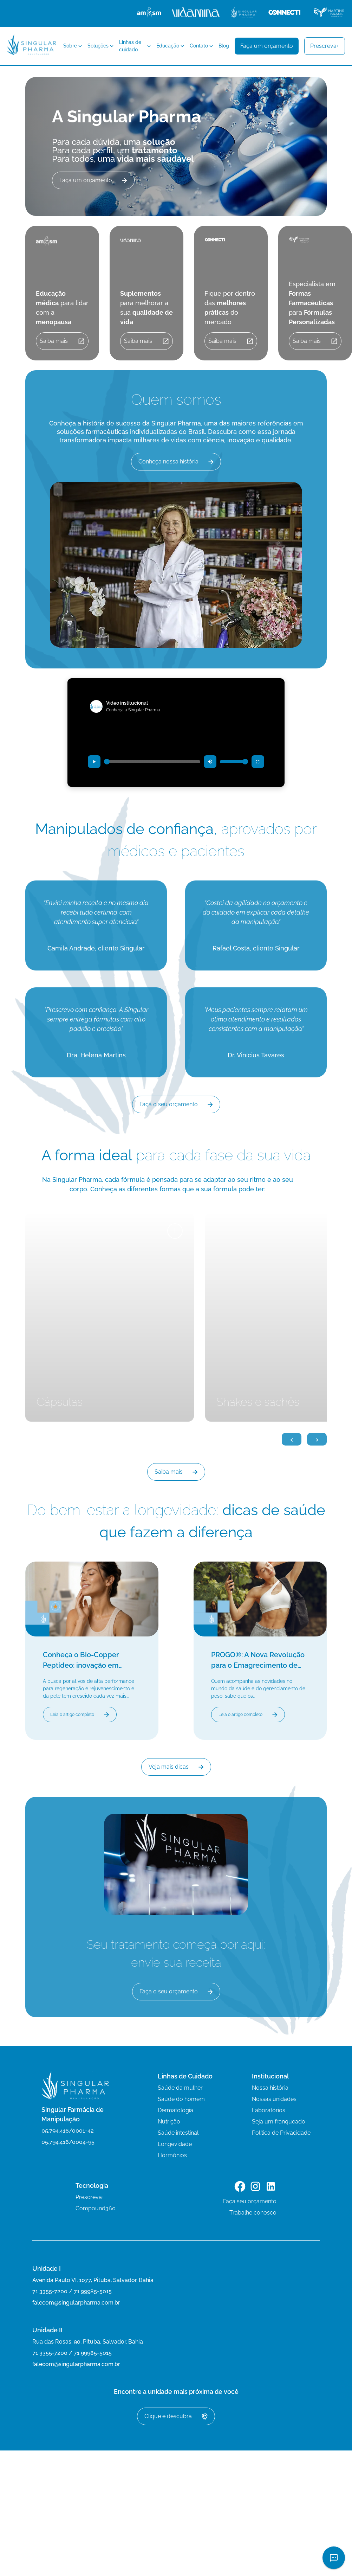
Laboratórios (268, 2110)
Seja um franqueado (278, 2121)
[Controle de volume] (234, 761)
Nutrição (169, 2121)
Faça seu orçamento (249, 2201)
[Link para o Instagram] (255, 2187)
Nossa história (270, 2087)
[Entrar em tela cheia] (258, 761)
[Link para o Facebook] (240, 2187)
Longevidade (175, 2144)
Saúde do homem (181, 2099)
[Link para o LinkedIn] (270, 2187)
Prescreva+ (90, 2197)
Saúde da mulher (180, 2087)
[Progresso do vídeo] (152, 761)
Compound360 (96, 2208)
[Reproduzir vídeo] (94, 761)
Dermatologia (175, 2110)
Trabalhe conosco (252, 2212)
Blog (224, 46)
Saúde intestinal (178, 2132)
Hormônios (172, 2155)
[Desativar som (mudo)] (210, 761)
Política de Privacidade (281, 2132)
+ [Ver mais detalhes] (174, 1231)
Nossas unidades (274, 2099)
